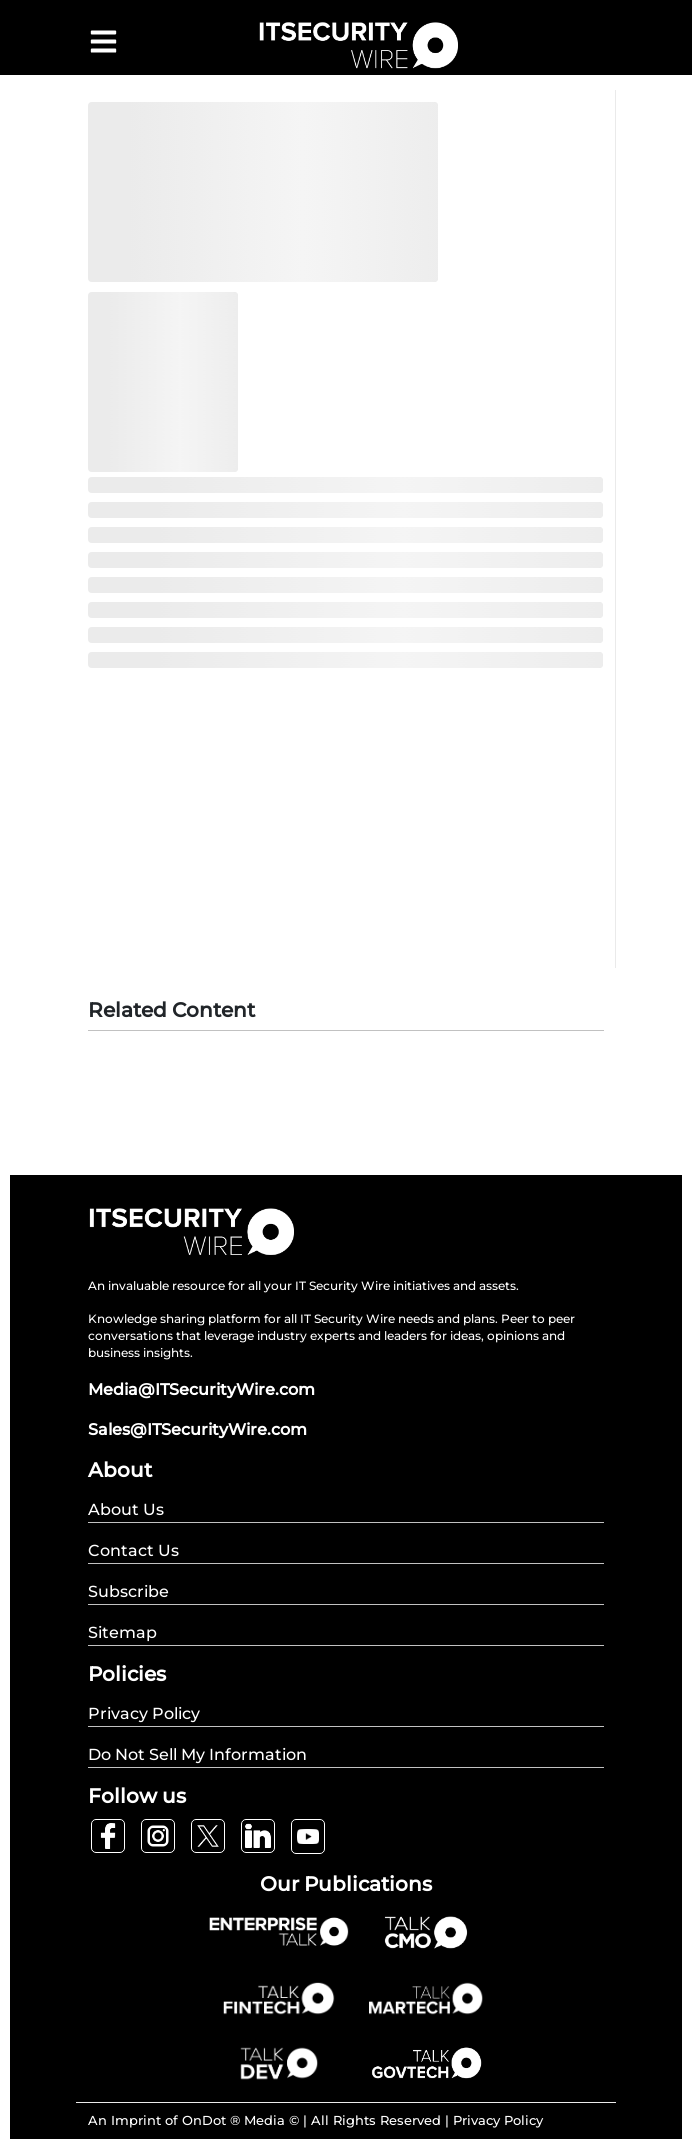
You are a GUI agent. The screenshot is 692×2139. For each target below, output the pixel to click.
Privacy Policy (498, 2120)
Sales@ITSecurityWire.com (197, 1429)
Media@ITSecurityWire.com (201, 1389)
